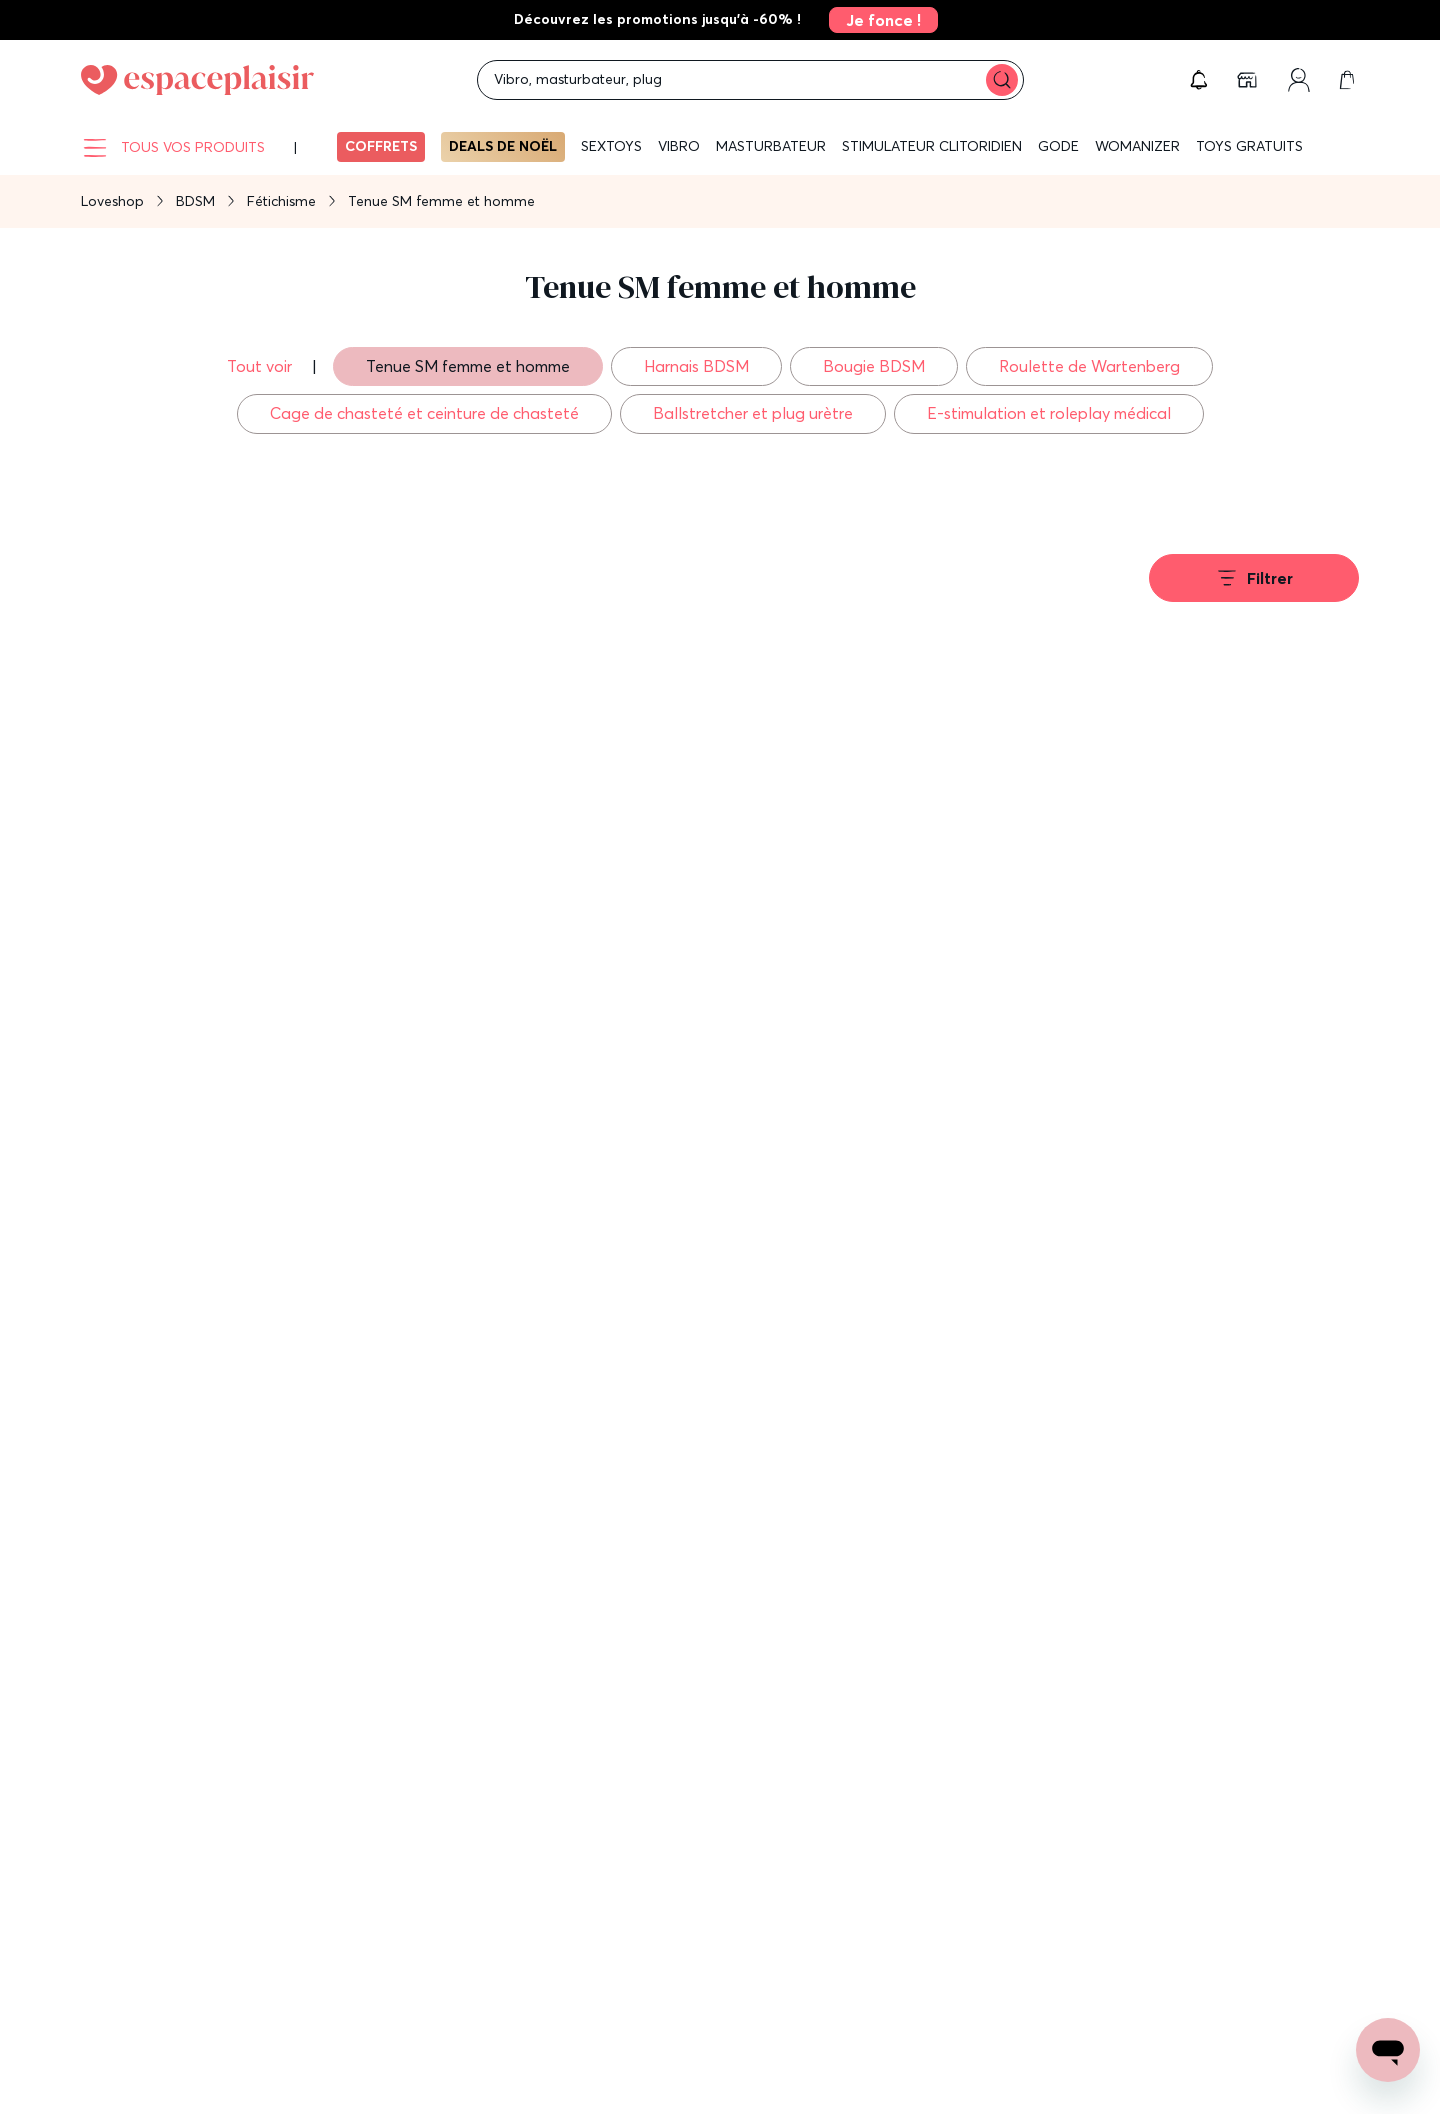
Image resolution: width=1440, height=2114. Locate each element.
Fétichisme (281, 201)
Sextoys (611, 146)
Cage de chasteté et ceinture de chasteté (424, 413)
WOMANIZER (1137, 146)
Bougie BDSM (874, 366)
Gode (1058, 146)
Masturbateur (771, 146)
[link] (877, 20)
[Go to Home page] (197, 80)
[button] (1199, 80)
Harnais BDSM (696, 366)
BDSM (195, 201)
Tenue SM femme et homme (468, 366)
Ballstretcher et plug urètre (753, 413)
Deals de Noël (503, 146)
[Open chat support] (1388, 2050)
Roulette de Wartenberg (1089, 366)
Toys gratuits (1249, 146)
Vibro (679, 146)
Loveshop (112, 201)
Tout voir (261, 366)
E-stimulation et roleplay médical (1049, 413)
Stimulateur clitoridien (932, 146)
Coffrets (381, 146)
